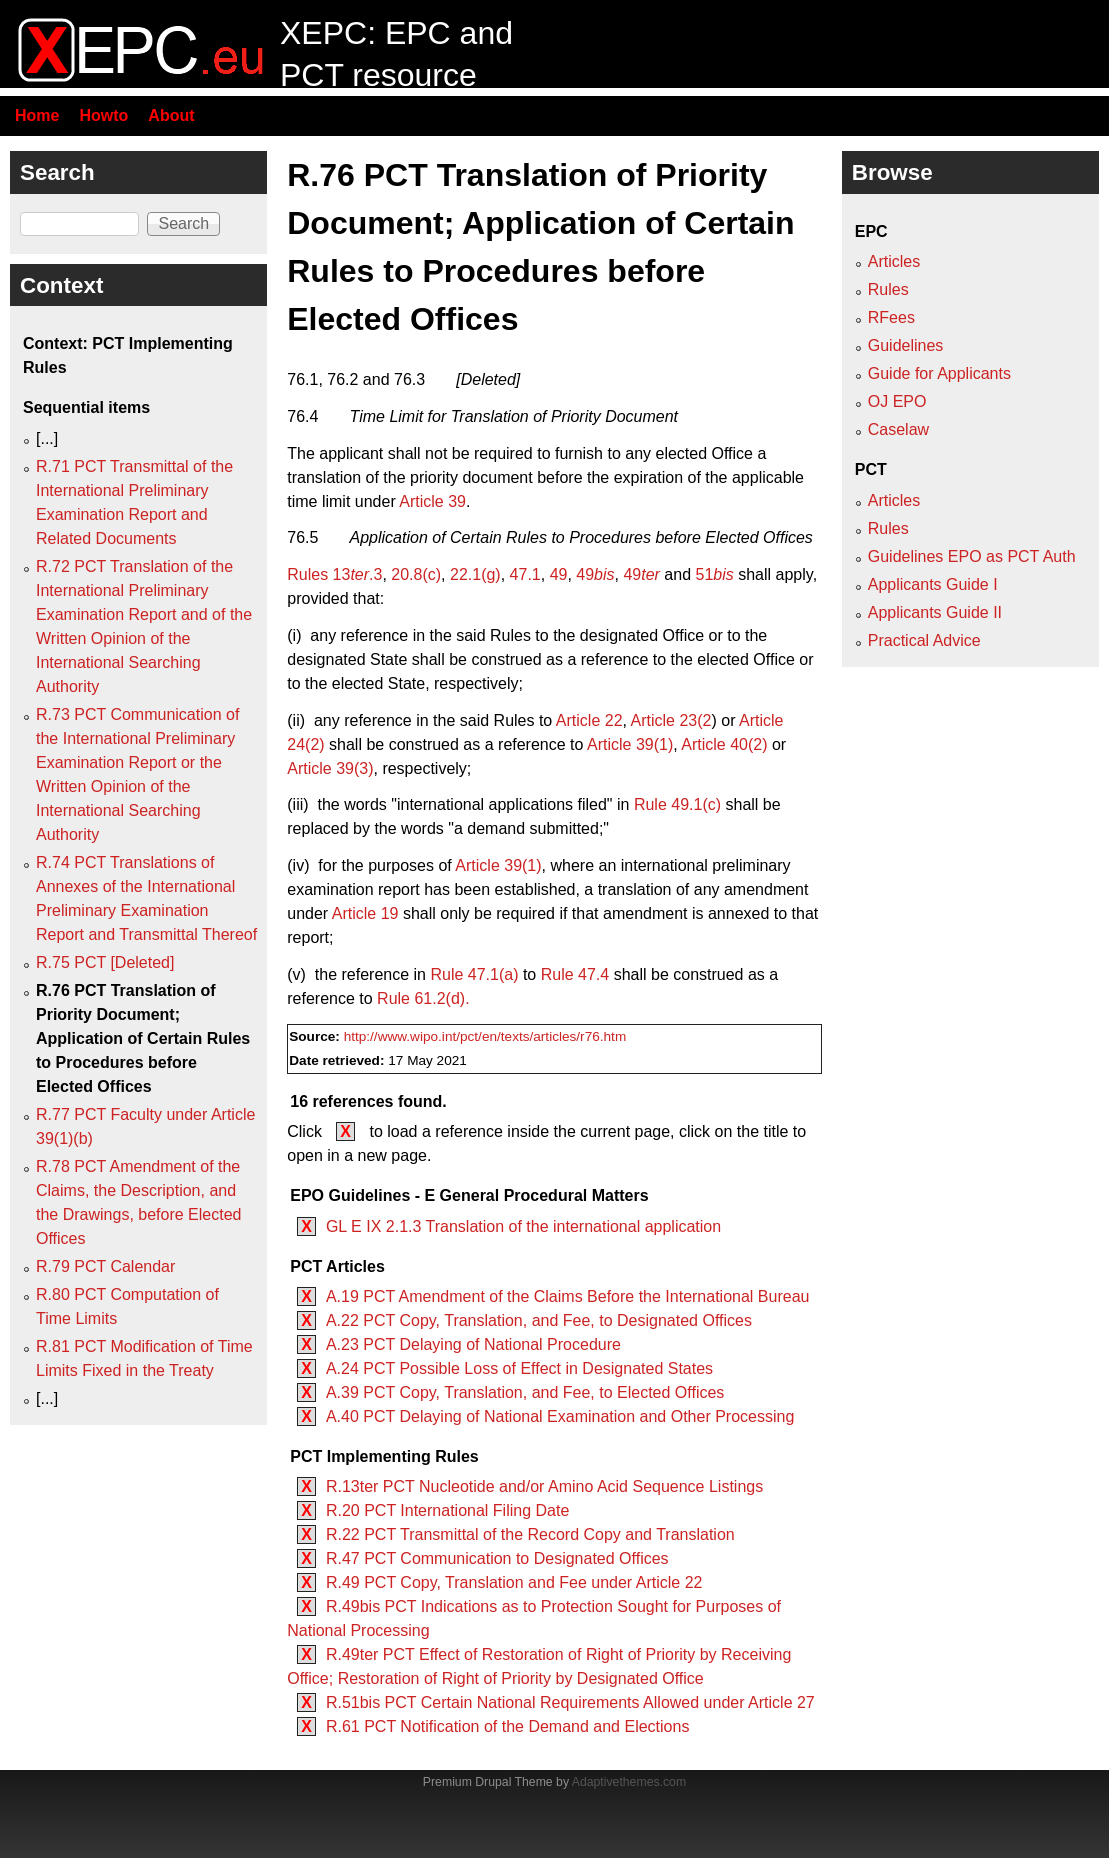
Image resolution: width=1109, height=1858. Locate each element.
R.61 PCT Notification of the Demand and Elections (507, 1726)
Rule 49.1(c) (677, 804)
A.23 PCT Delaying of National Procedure (473, 1344)
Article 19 (365, 913)
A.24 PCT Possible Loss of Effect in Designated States (519, 1368)
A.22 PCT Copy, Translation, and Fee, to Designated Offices (539, 1320)
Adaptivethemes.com (629, 1782)
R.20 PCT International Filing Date (447, 1510)
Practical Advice (924, 640)
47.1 (525, 574)
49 (559, 574)
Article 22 (589, 720)
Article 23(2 (671, 720)
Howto (103, 115)
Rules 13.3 (334, 574)
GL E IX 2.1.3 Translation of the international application (523, 1226)
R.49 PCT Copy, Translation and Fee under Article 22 (514, 1582)
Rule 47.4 (575, 974)
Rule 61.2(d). (423, 998)
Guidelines (906, 345)
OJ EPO (897, 401)
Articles (894, 261)
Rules (888, 289)
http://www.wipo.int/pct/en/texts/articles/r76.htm (485, 1036)
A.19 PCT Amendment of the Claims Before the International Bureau (568, 1296)
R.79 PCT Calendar (105, 1266)
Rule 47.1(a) (474, 974)
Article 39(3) (330, 768)
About (171, 115)
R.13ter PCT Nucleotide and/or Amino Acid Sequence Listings (544, 1486)
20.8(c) (416, 574)
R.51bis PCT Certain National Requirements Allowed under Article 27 (570, 1702)
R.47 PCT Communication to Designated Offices (497, 1558)
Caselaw (898, 429)
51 (715, 574)
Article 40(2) (724, 744)
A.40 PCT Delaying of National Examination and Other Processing (560, 1416)
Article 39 (432, 501)
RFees (891, 317)
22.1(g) (475, 574)
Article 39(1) (630, 744)
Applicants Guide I (933, 584)
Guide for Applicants (939, 373)
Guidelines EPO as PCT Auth (972, 556)
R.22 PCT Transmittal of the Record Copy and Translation (530, 1534)
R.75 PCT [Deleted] (105, 962)
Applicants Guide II (935, 612)
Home (37, 115)
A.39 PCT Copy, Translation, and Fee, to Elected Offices (525, 1392)
